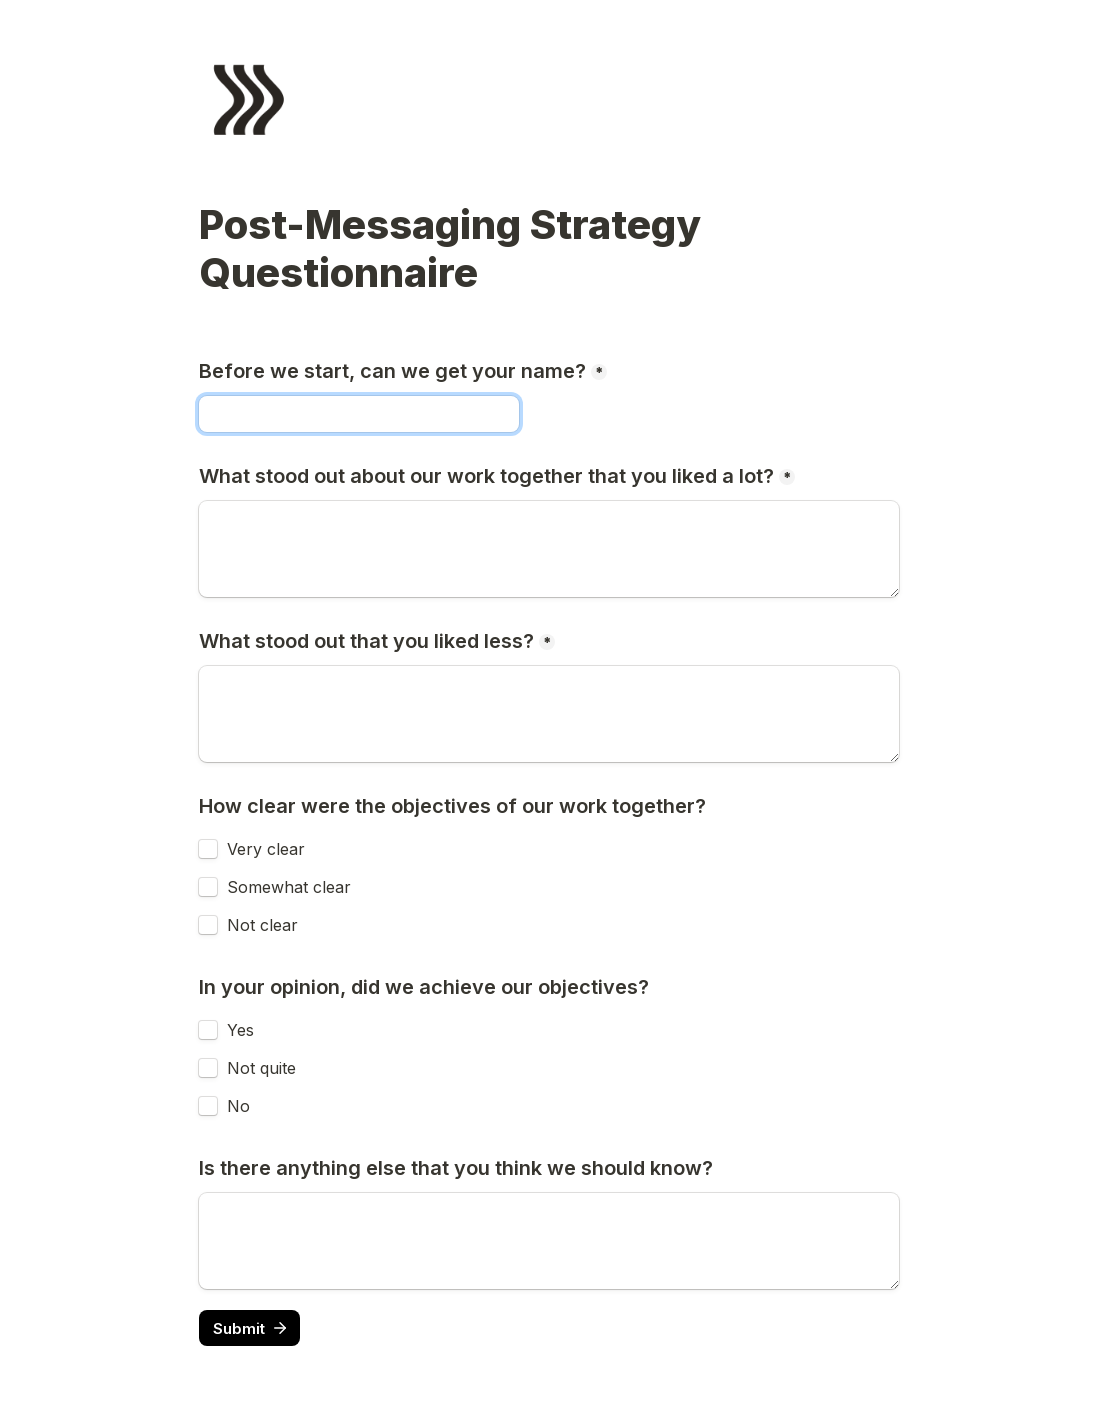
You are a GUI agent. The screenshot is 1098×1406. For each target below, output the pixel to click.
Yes (240, 1030)
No (238, 1106)
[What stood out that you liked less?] (549, 714)
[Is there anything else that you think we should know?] (549, 1241)
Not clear (262, 925)
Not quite (261, 1068)
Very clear (266, 849)
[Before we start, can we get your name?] (359, 414)
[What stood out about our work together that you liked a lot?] (549, 549)
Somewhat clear (289, 887)
